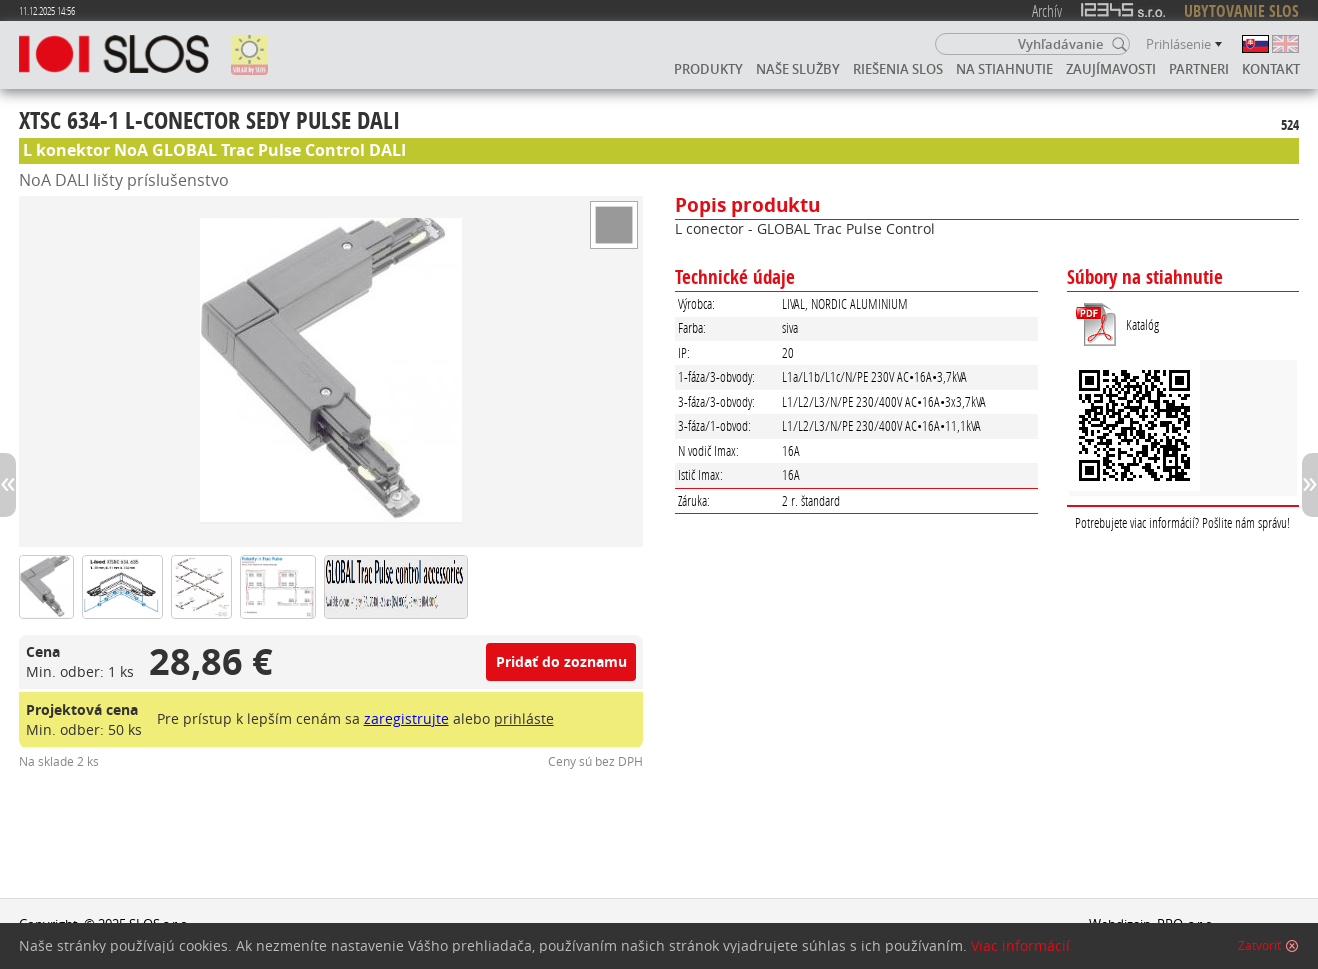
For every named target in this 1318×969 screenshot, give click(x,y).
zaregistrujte (406, 718)
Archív (1047, 10)
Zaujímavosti (1111, 69)
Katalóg (1142, 324)
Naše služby (798, 69)
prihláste (524, 718)
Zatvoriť (1259, 946)
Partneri (1199, 69)
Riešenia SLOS (898, 69)
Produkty (708, 69)
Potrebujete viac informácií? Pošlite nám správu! (1182, 522)
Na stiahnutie (1004, 69)
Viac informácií (1020, 946)
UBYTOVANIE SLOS (1241, 11)
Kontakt (1271, 69)
